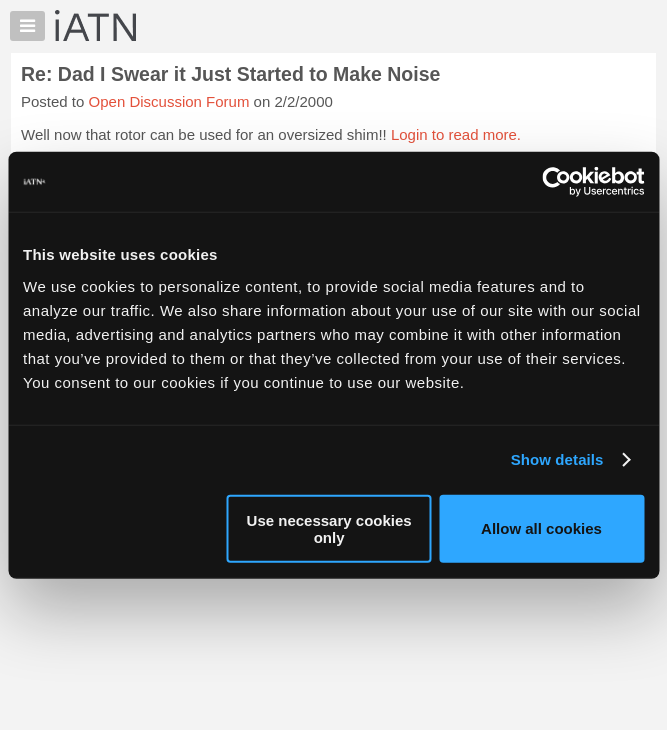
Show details (557, 459)
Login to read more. (456, 134)
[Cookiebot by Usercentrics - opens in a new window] (556, 182)
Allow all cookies (541, 528)
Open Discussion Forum (169, 101)
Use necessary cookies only (329, 528)
